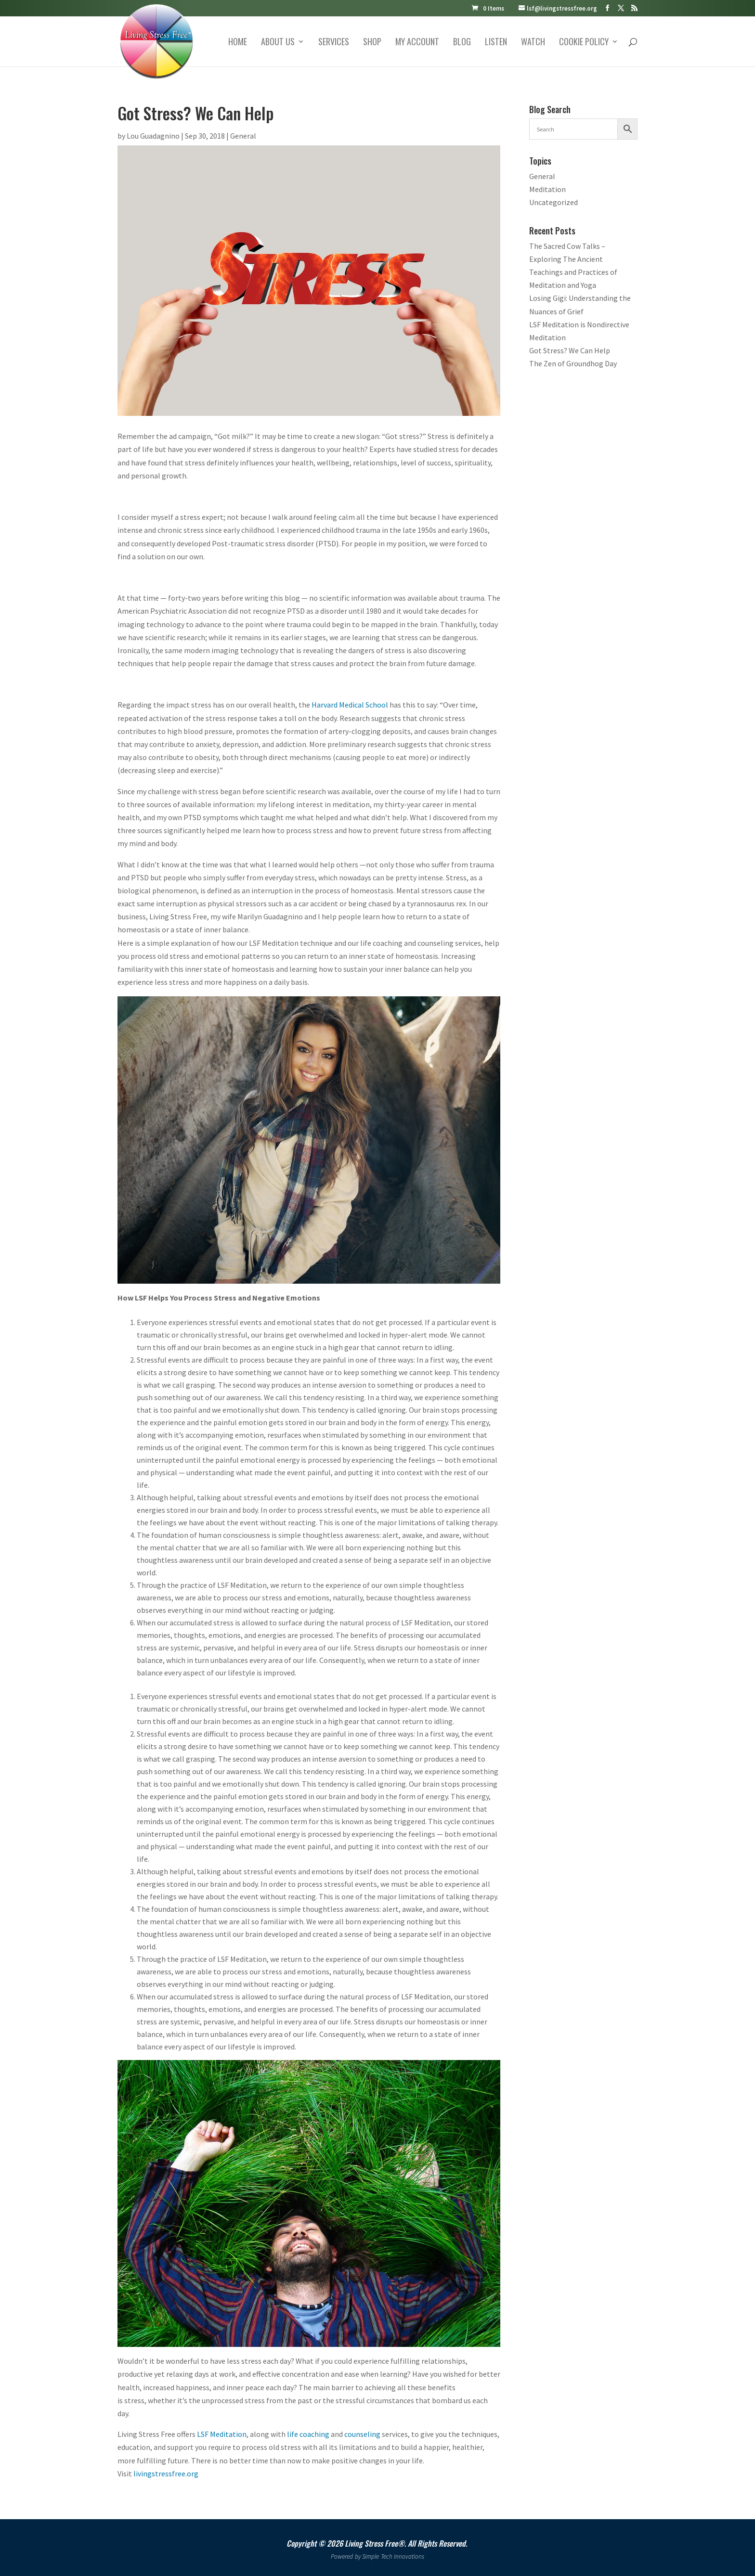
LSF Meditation (222, 2434)
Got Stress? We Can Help (569, 350)
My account (417, 43)
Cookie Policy (584, 43)
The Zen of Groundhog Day (573, 363)
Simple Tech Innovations (393, 2556)
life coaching (308, 2434)
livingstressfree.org (165, 2473)
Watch (533, 43)
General (243, 136)
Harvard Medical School (350, 704)
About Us (278, 43)
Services (333, 43)
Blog (462, 43)
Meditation (547, 189)
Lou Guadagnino (153, 136)
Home (237, 43)
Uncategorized (553, 202)
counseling (362, 2434)
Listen (496, 43)
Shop (372, 43)
